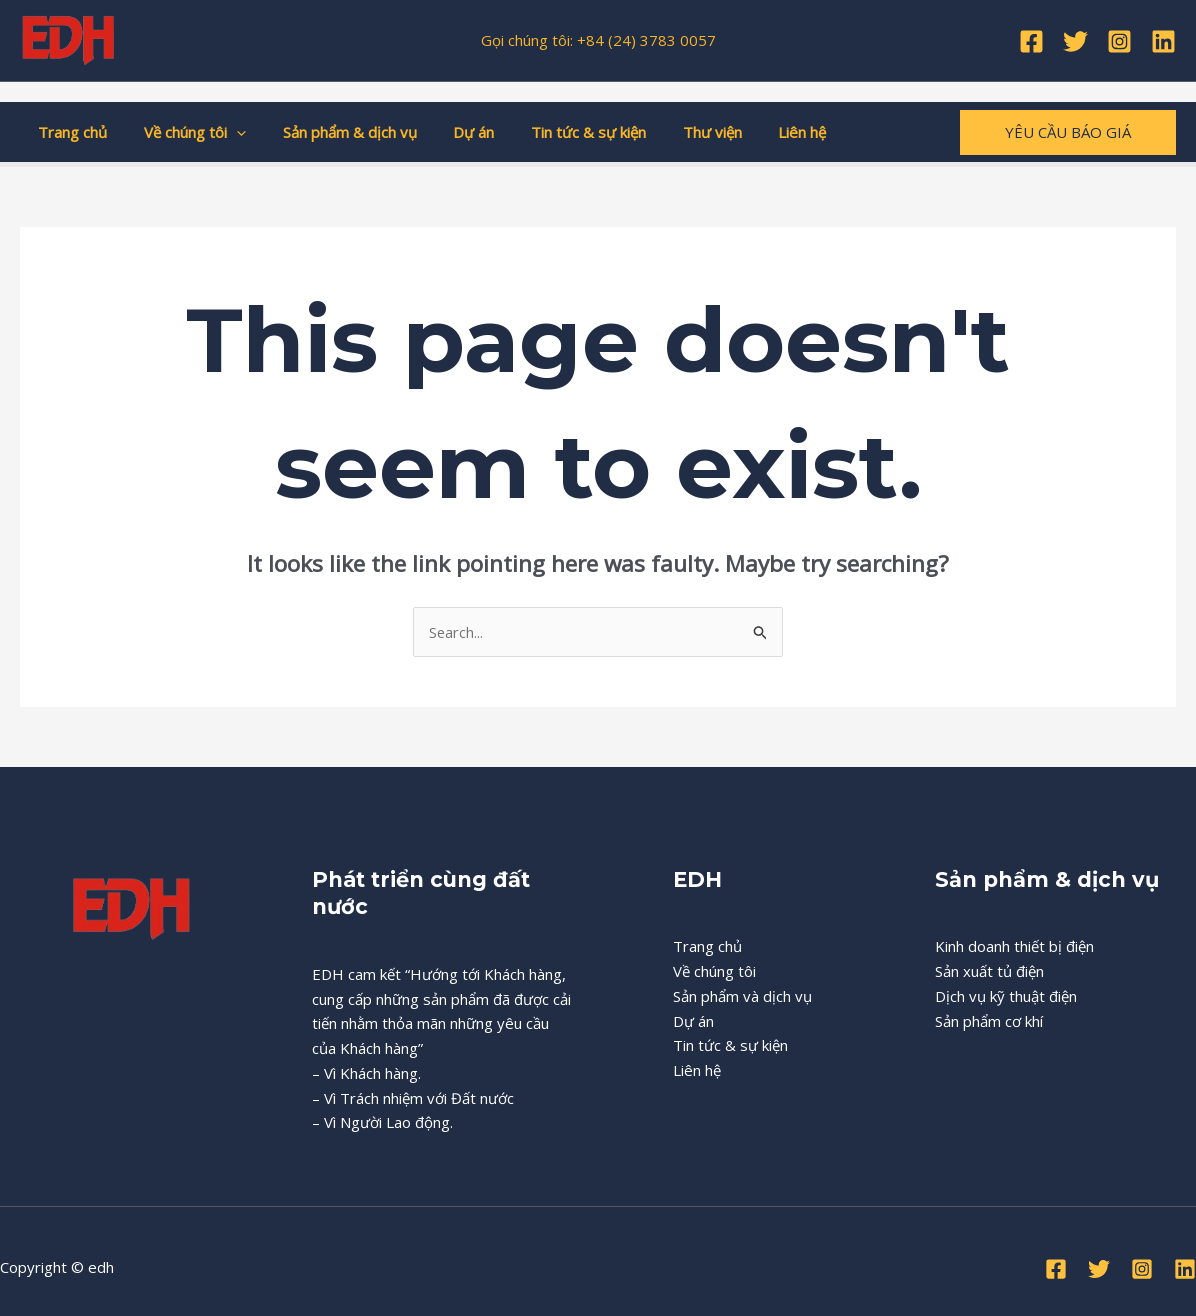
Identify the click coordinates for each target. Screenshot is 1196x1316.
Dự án (450, 132)
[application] (226, 132)
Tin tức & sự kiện (558, 132)
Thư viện (675, 132)
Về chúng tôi (185, 132)
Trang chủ (69, 132)
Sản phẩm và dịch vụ (742, 996)
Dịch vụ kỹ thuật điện (1006, 996)
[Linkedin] (1163, 41)
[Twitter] (1075, 41)
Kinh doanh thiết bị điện (1014, 947)
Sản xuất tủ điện (989, 971)
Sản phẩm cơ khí (989, 1021)
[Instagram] (1119, 41)
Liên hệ (759, 132)
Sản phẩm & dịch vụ (333, 132)
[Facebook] (1031, 41)
